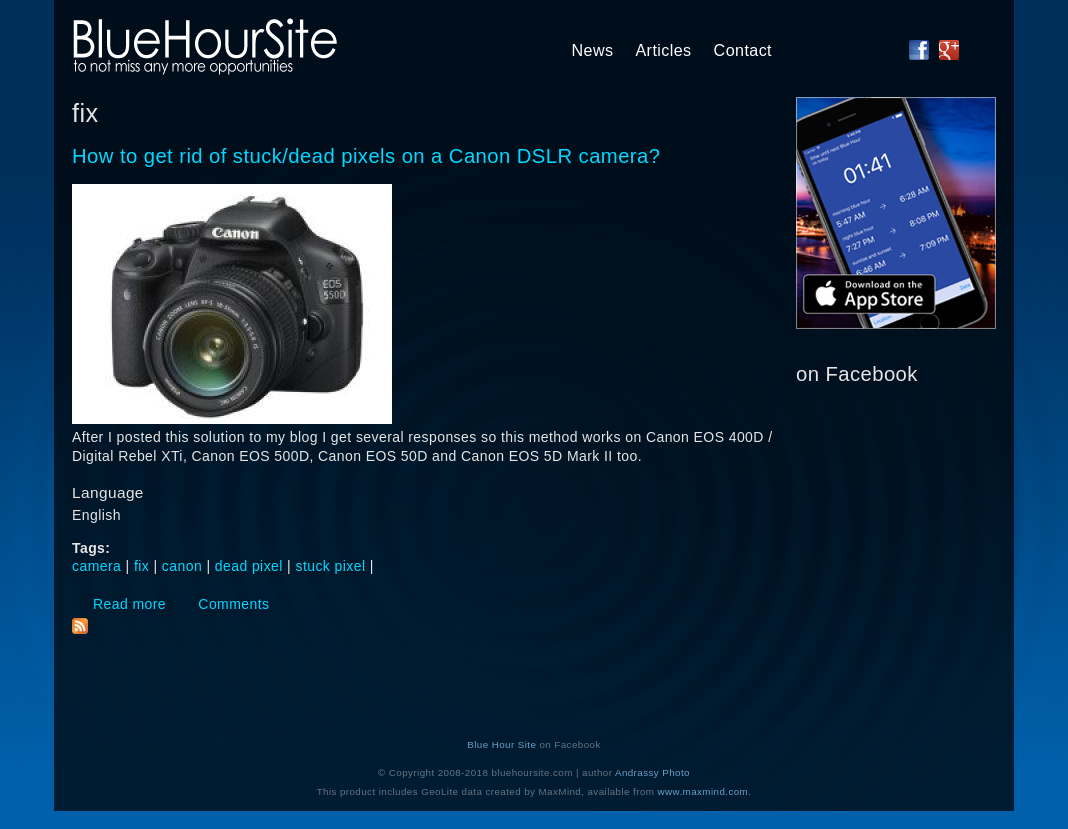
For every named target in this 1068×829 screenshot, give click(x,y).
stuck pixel (331, 566)
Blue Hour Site (501, 744)
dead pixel (249, 566)
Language (108, 492)
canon (182, 566)
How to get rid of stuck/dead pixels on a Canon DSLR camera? (366, 156)
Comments (233, 604)
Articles (663, 50)
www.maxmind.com (703, 791)
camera (96, 566)
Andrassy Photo (652, 772)
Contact (743, 50)
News (593, 50)
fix (141, 566)
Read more (129, 604)
